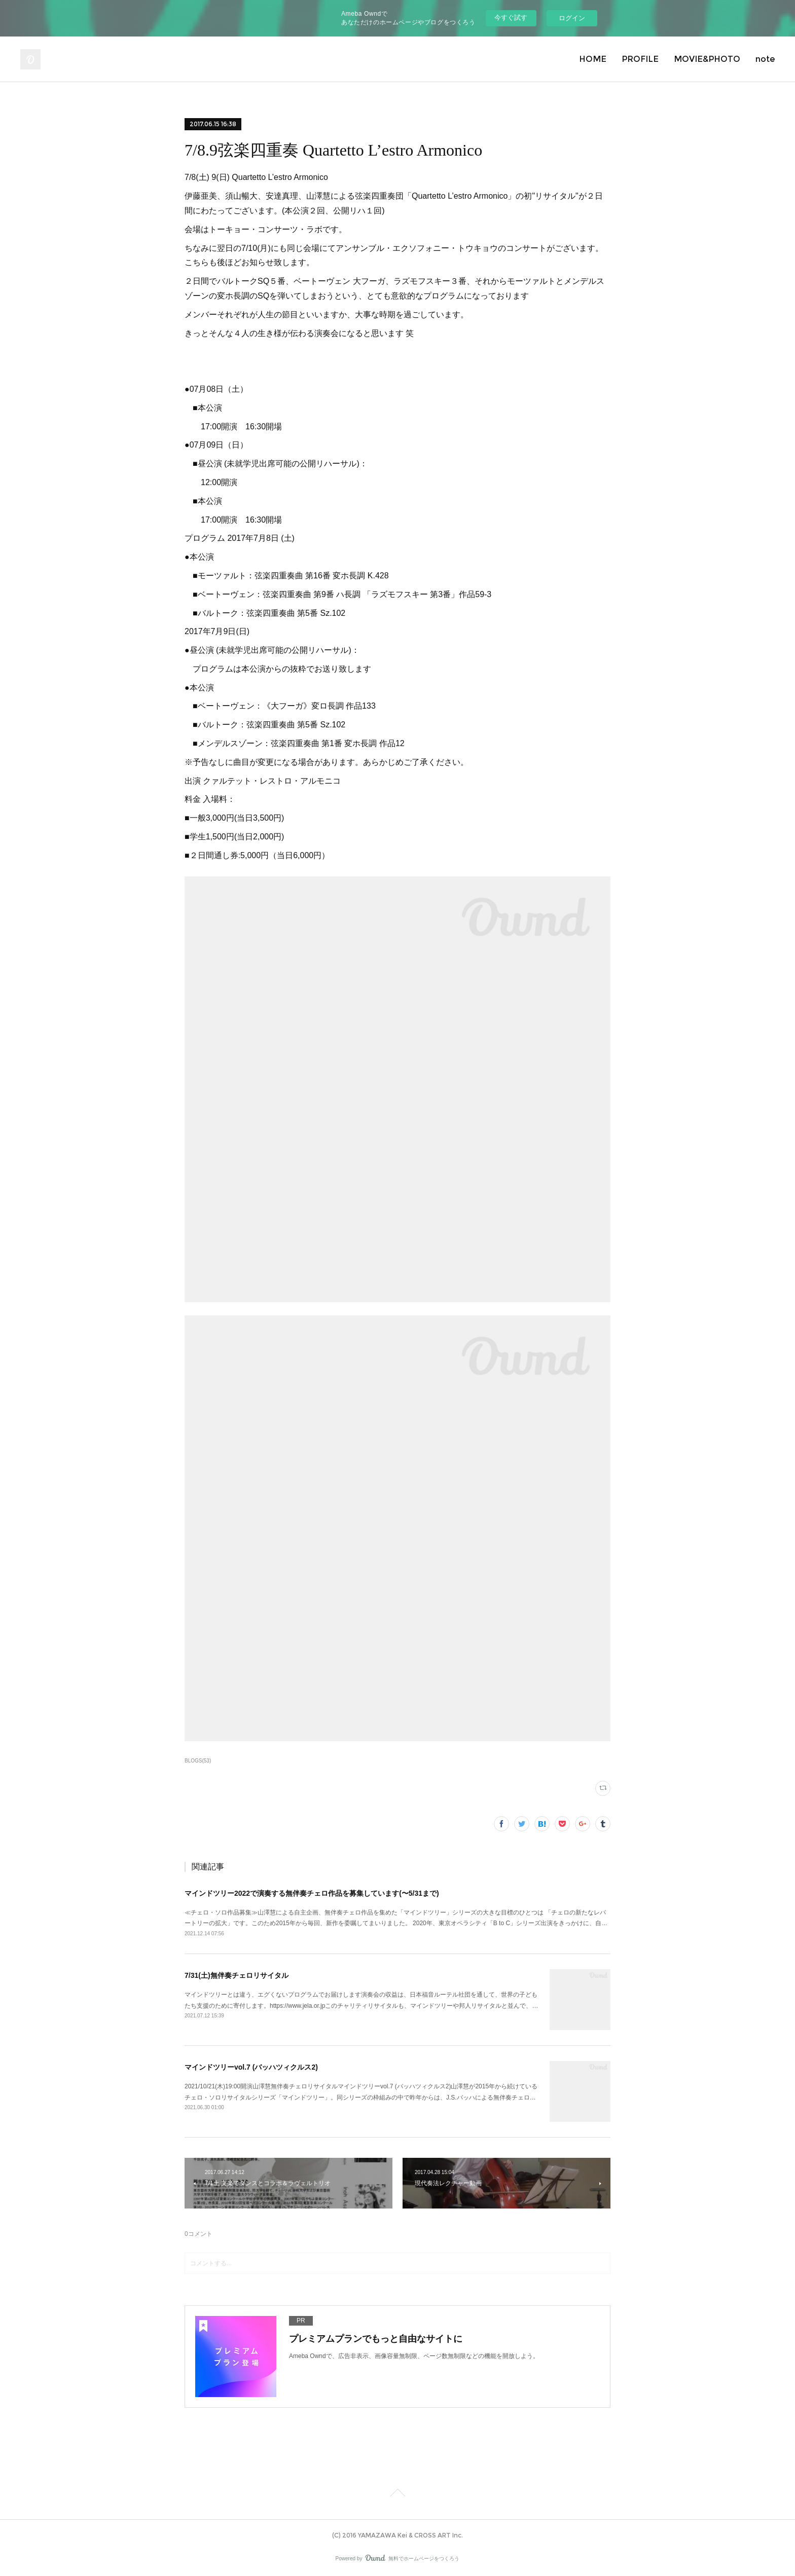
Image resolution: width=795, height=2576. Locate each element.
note (765, 59)
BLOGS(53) (198, 1760)
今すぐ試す (510, 17)
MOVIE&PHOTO (707, 59)
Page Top (397, 2494)
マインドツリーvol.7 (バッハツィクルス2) (251, 2067)
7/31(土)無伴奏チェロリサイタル (236, 1975)
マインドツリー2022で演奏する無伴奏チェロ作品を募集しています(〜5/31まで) (312, 1893)
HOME (592, 59)
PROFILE (640, 59)
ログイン (572, 18)
